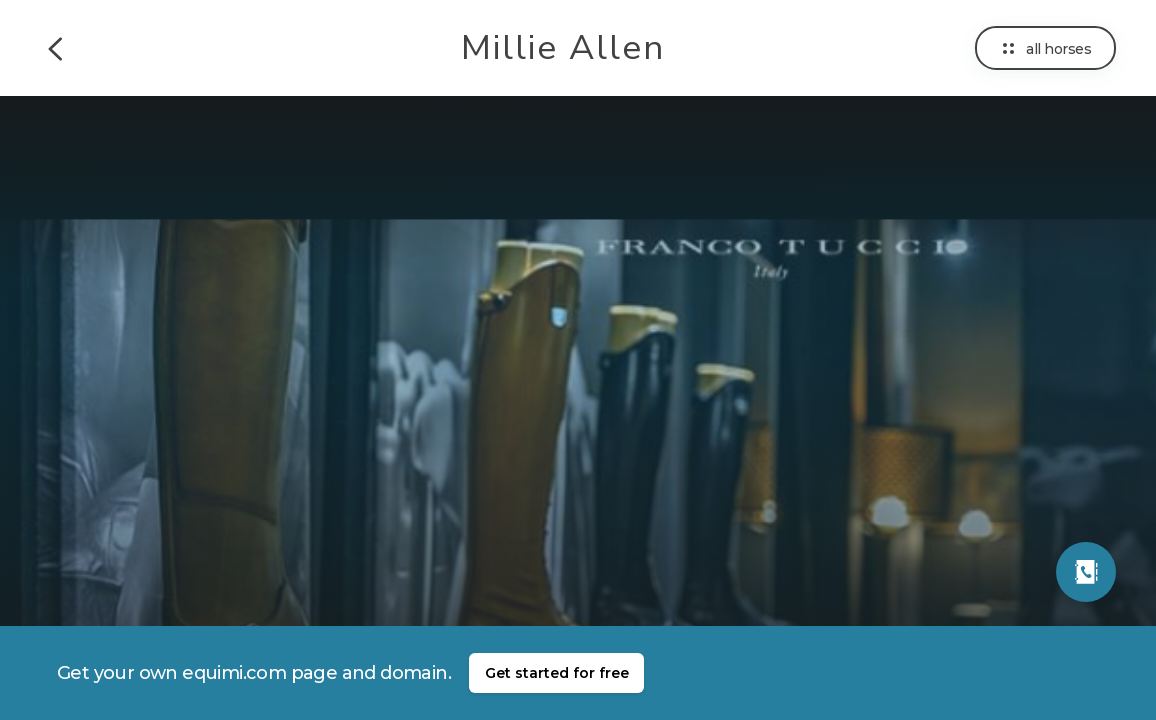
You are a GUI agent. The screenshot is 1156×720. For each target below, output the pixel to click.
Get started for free (557, 673)
